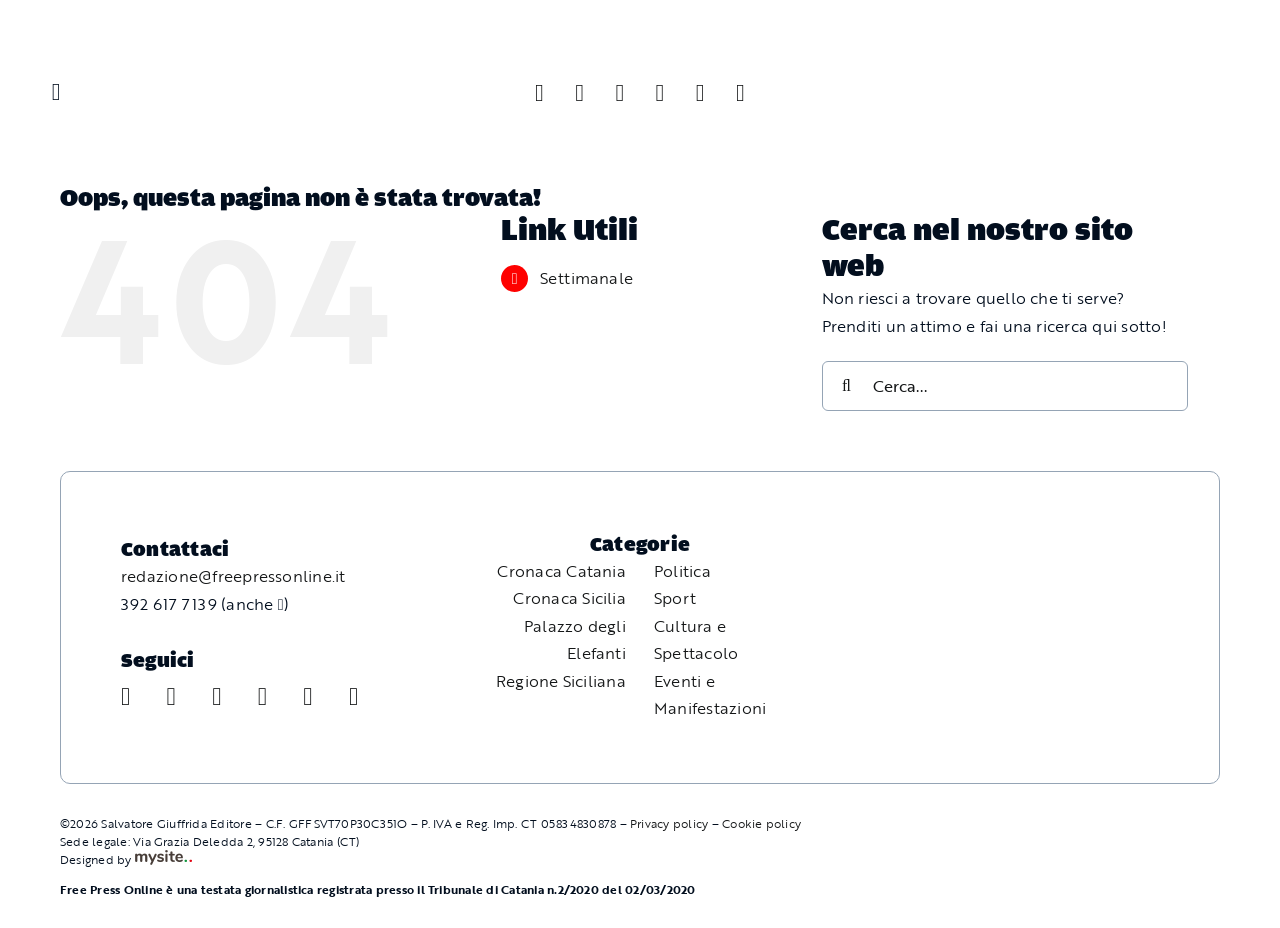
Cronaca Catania (561, 571)
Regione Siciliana (561, 681)
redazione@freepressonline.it (233, 576)
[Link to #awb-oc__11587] (56, 92)
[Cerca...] (1005, 386)
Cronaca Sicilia (569, 598)
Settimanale (587, 278)
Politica (682, 571)
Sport (675, 598)
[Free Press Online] (1170, 38)
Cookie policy (761, 823)
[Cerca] (847, 386)
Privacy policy (669, 823)
